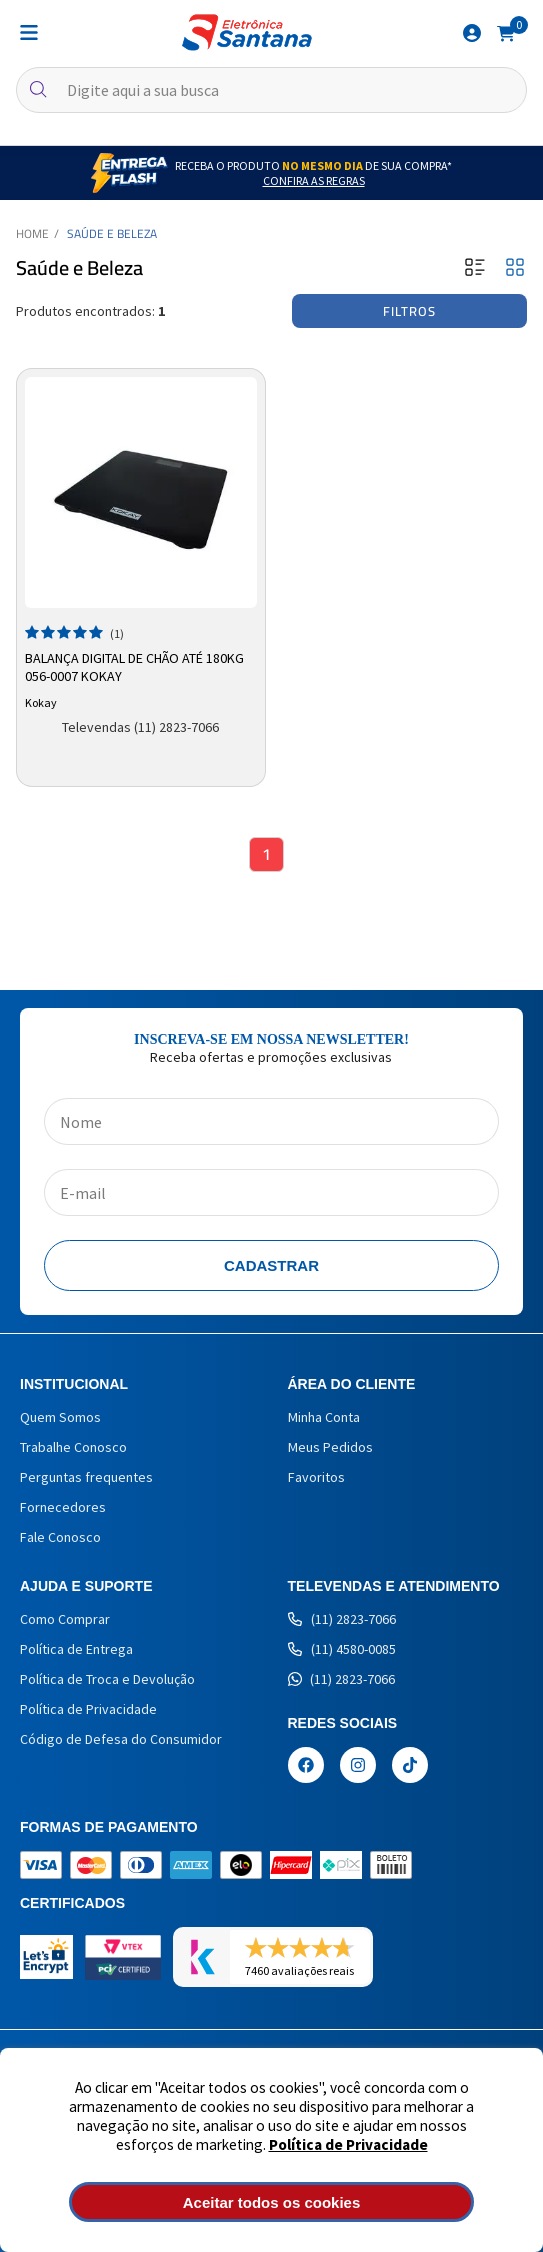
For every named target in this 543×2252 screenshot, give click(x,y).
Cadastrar (271, 1265)
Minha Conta (324, 1417)
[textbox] (271, 90)
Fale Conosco (60, 1537)
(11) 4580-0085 (342, 1649)
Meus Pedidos (330, 1447)
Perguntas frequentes (86, 1477)
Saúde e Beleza (112, 233)
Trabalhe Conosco (73, 1447)
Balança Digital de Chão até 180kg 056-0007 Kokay (134, 667)
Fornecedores (63, 1507)
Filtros (409, 311)
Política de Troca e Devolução (107, 1679)
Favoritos (316, 1477)
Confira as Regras (314, 180)
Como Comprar (65, 1619)
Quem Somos (60, 1417)
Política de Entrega (76, 1649)
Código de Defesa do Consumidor (121, 1739)
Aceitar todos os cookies (272, 2202)
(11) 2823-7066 (342, 1619)
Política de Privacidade (348, 2144)
